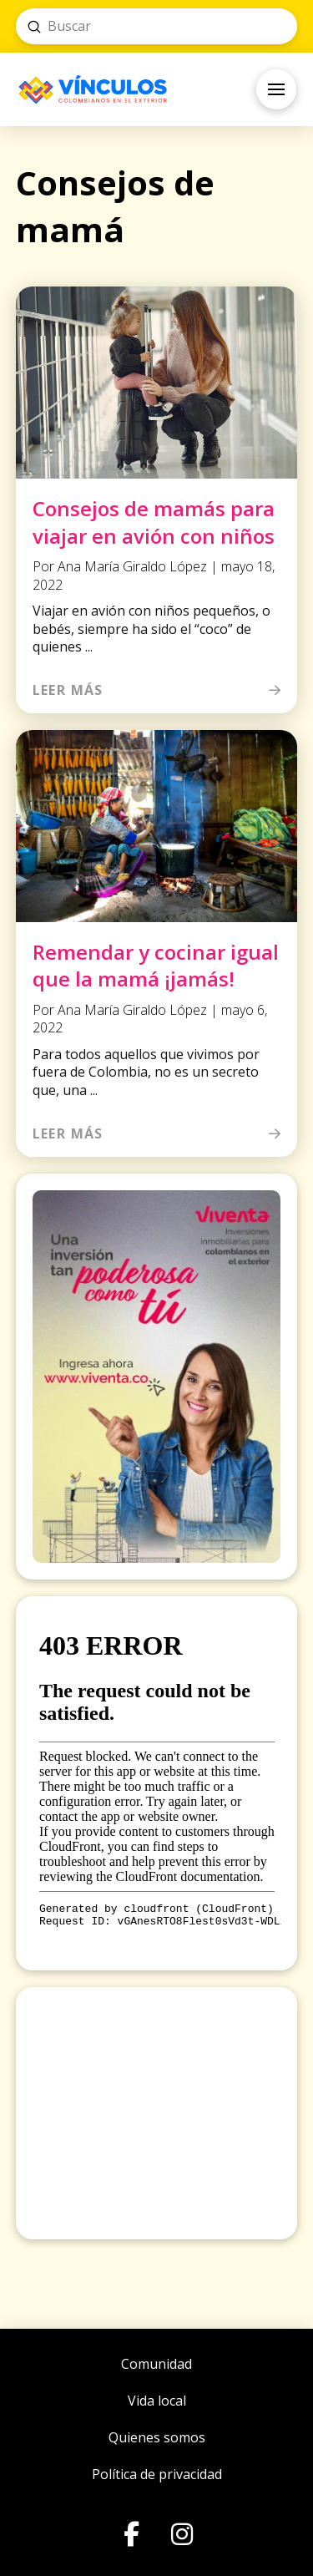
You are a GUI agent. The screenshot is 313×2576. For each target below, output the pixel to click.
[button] (276, 89)
